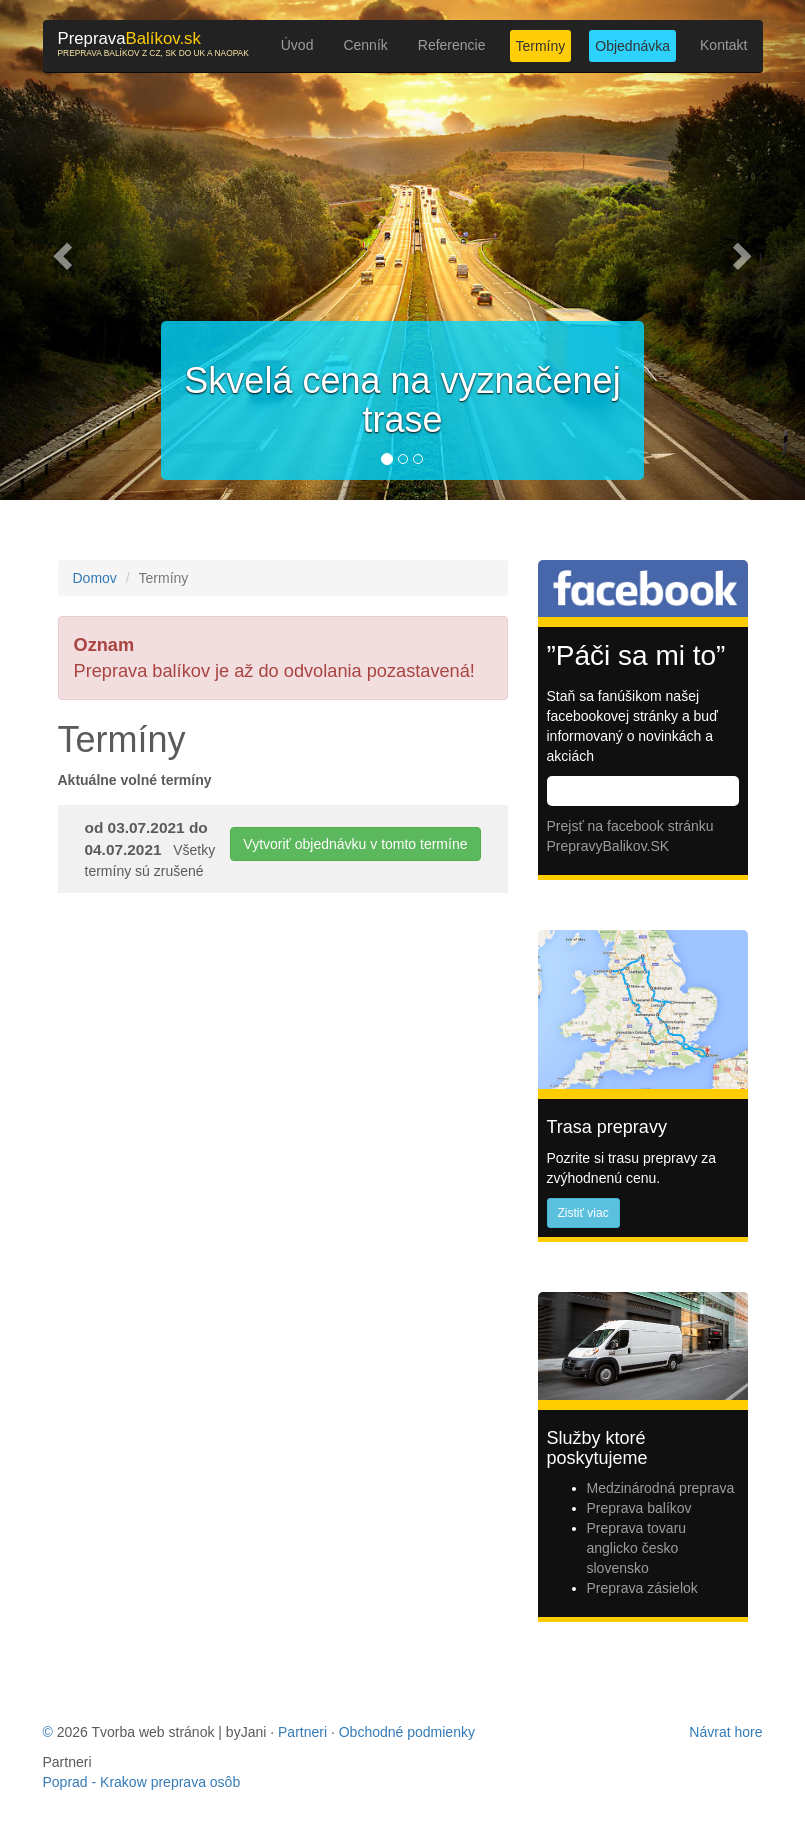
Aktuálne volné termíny (135, 780)
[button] (60, 250)
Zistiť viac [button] (583, 1213)
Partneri (302, 1732)
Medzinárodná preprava (661, 1488)
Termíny (541, 46)
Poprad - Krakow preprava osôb (142, 1782)
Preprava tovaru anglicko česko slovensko (637, 1548)
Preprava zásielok (642, 1588)
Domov (95, 578)
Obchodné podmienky (407, 1732)
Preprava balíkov (639, 1508)
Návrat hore (725, 1732)
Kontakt (723, 45)
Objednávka (632, 46)
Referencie (452, 45)
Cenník (365, 45)
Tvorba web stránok (153, 1732)
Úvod (297, 45)
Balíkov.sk (153, 43)
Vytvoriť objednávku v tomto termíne (355, 844)
